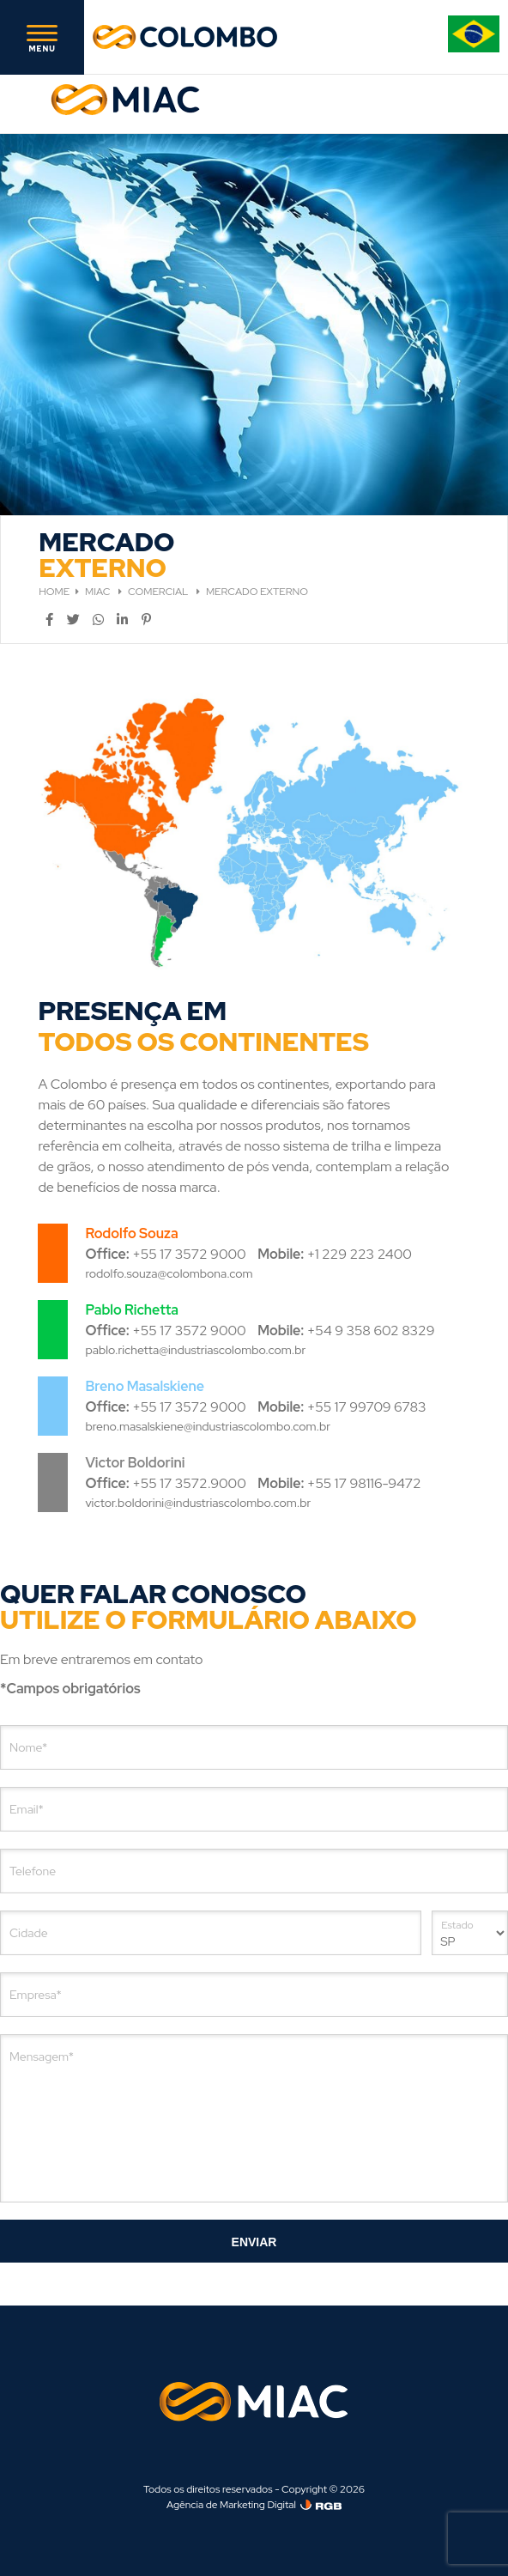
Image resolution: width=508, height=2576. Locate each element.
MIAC (98, 591)
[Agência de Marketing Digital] (321, 2505)
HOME (54, 591)
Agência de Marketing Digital (231, 2505)
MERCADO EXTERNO (257, 591)
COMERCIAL (159, 591)
